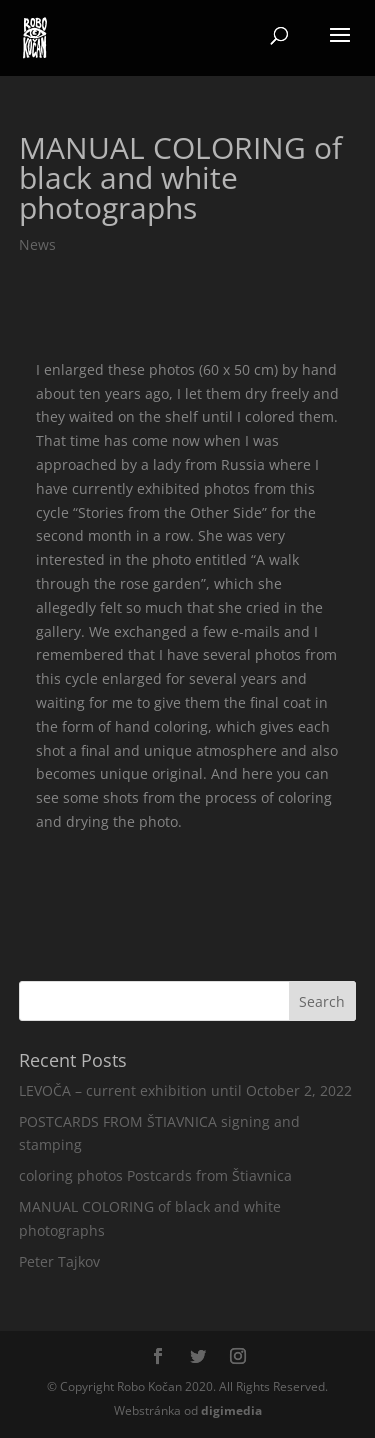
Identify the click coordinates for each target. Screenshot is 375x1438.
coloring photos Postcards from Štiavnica (155, 1175)
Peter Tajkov (59, 1261)
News (37, 244)
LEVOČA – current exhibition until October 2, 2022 (185, 1090)
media (231, 1410)
